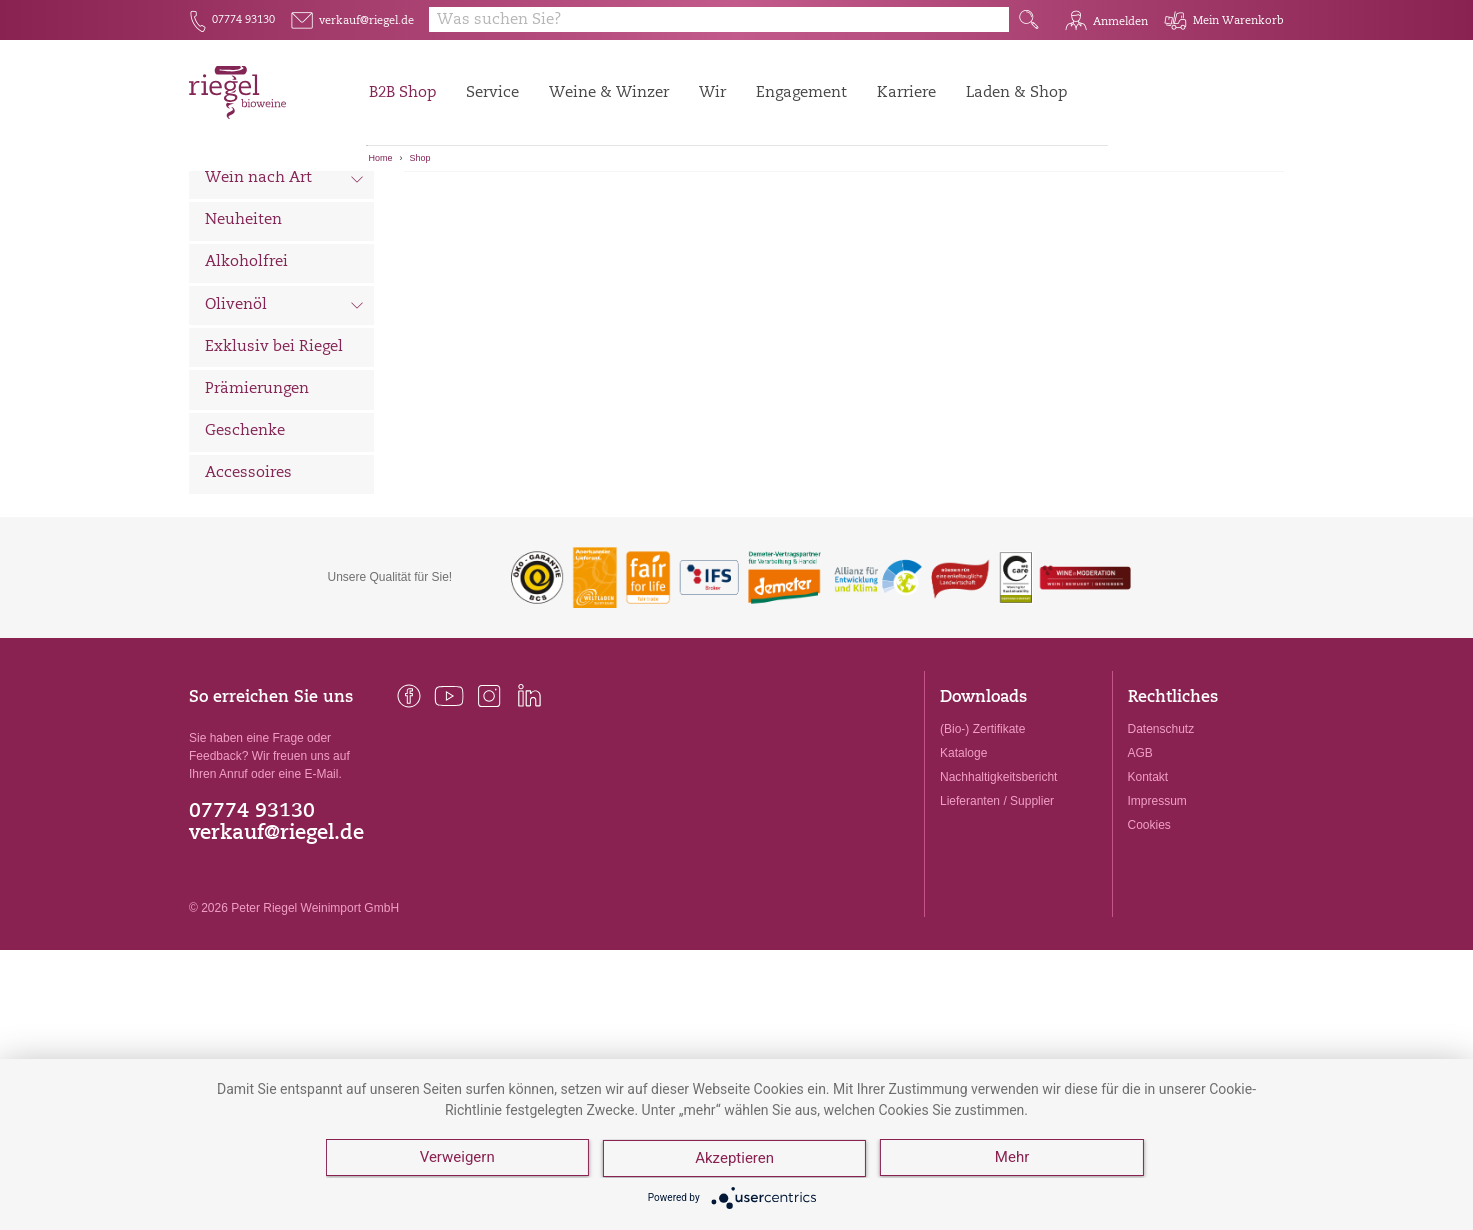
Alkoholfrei (246, 373)
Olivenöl (284, 418)
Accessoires (248, 584)
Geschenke (245, 542)
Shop (420, 158)
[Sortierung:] (503, 202)
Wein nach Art (284, 292)
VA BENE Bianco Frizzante (692, 251)
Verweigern (457, 1160)
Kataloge (963, 864)
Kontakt (1148, 888)
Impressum (1157, 912)
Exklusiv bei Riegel (274, 458)
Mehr (1014, 1160)
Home (381, 158)
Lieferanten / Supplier (997, 912)
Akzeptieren (735, 1160)
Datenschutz (1161, 840)
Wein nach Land (284, 249)
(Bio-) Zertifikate (982, 840)
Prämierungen (257, 500)
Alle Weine (245, 205)
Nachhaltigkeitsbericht (998, 888)
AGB (1140, 864)
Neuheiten (243, 331)
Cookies (1149, 936)
